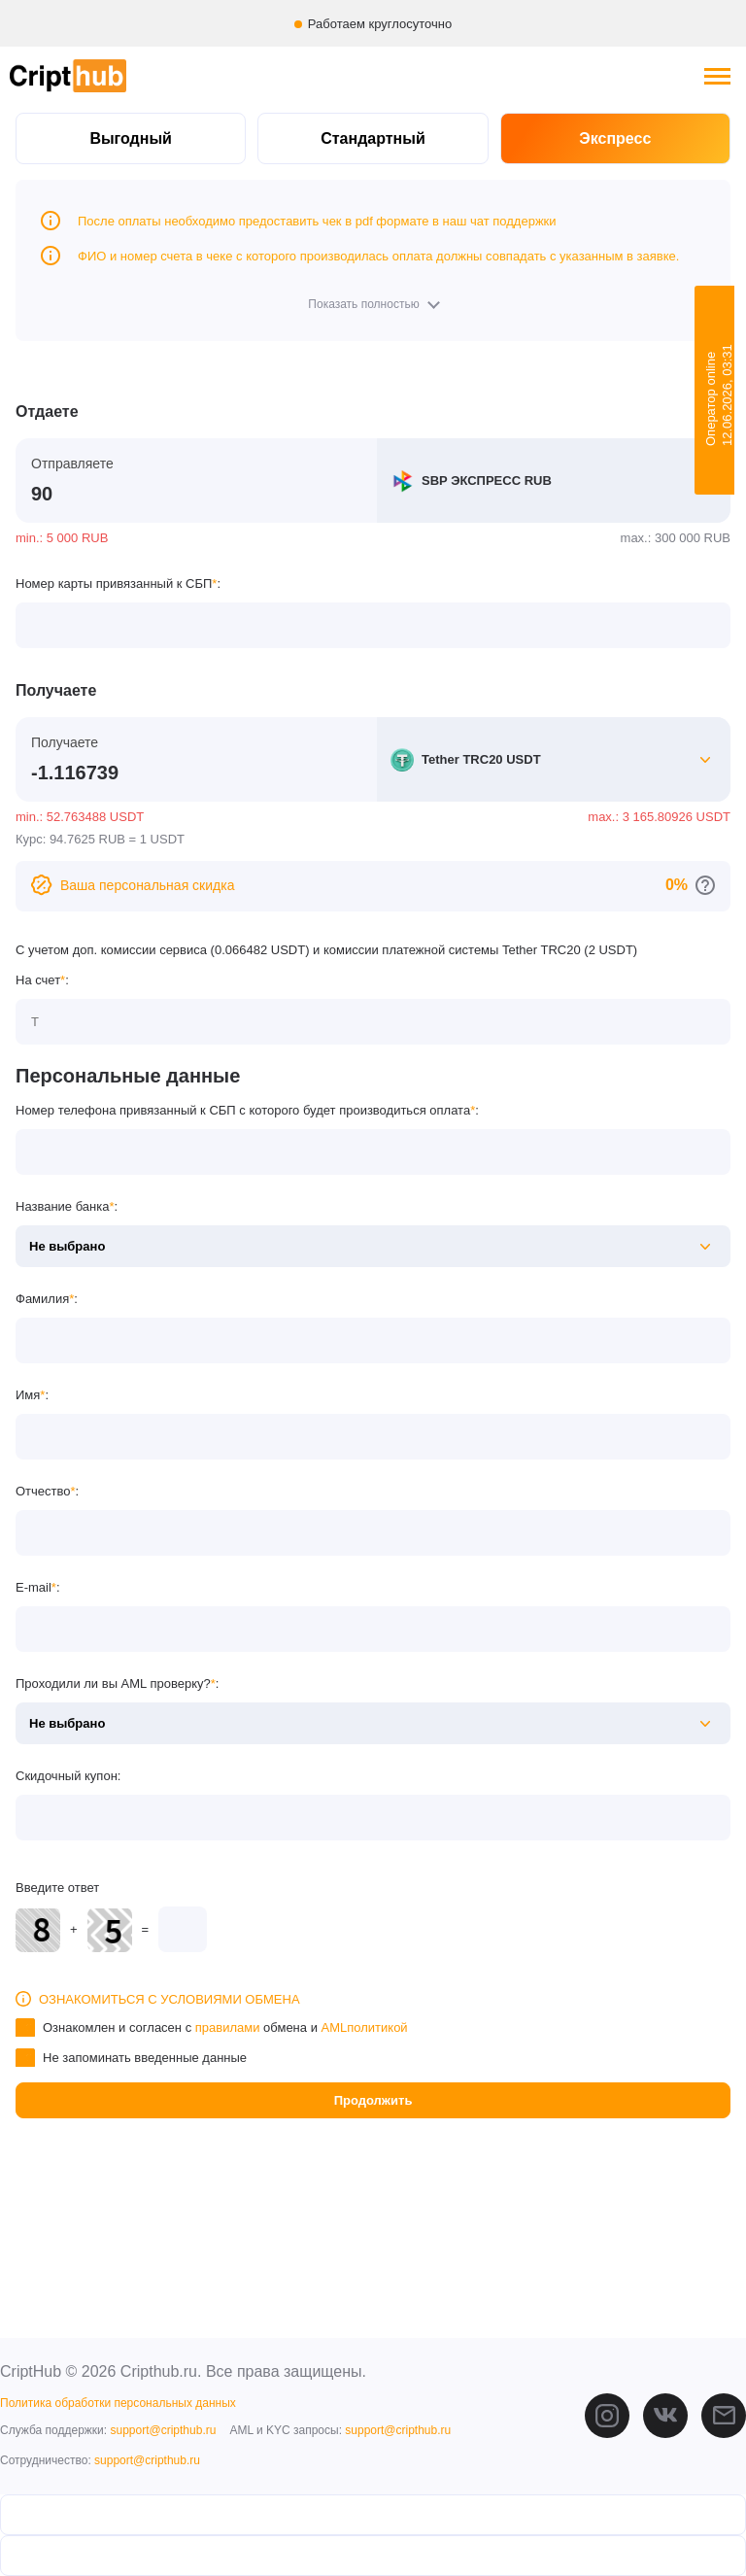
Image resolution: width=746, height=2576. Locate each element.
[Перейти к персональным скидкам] (705, 885)
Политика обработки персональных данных (118, 2403)
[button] (372, 304)
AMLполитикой (365, 2027)
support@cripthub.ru (163, 2430)
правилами (227, 2027)
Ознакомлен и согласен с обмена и (225, 2027)
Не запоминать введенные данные (145, 2057)
